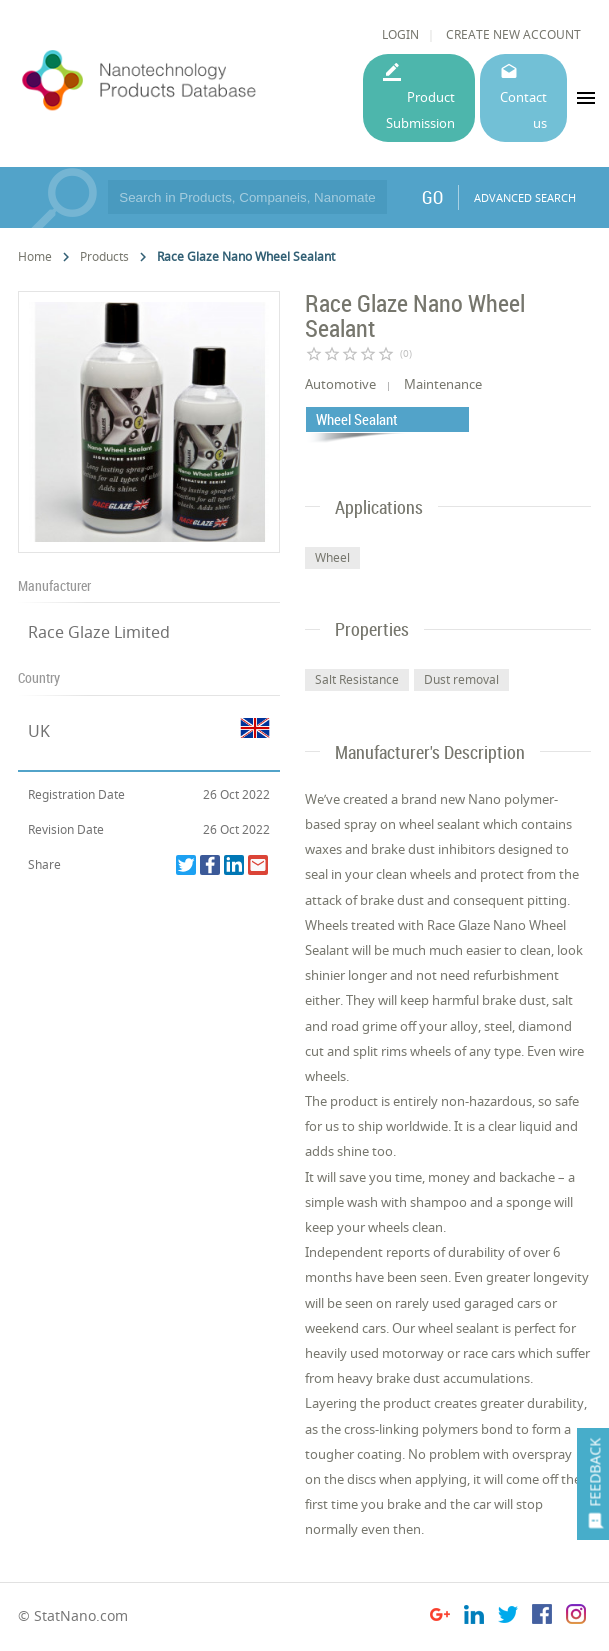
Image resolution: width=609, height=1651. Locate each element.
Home (35, 256)
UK (39, 731)
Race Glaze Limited (99, 632)
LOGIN (400, 34)
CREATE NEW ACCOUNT (513, 34)
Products (104, 256)
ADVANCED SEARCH (525, 197)
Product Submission (420, 109)
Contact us (523, 109)
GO (432, 197)
